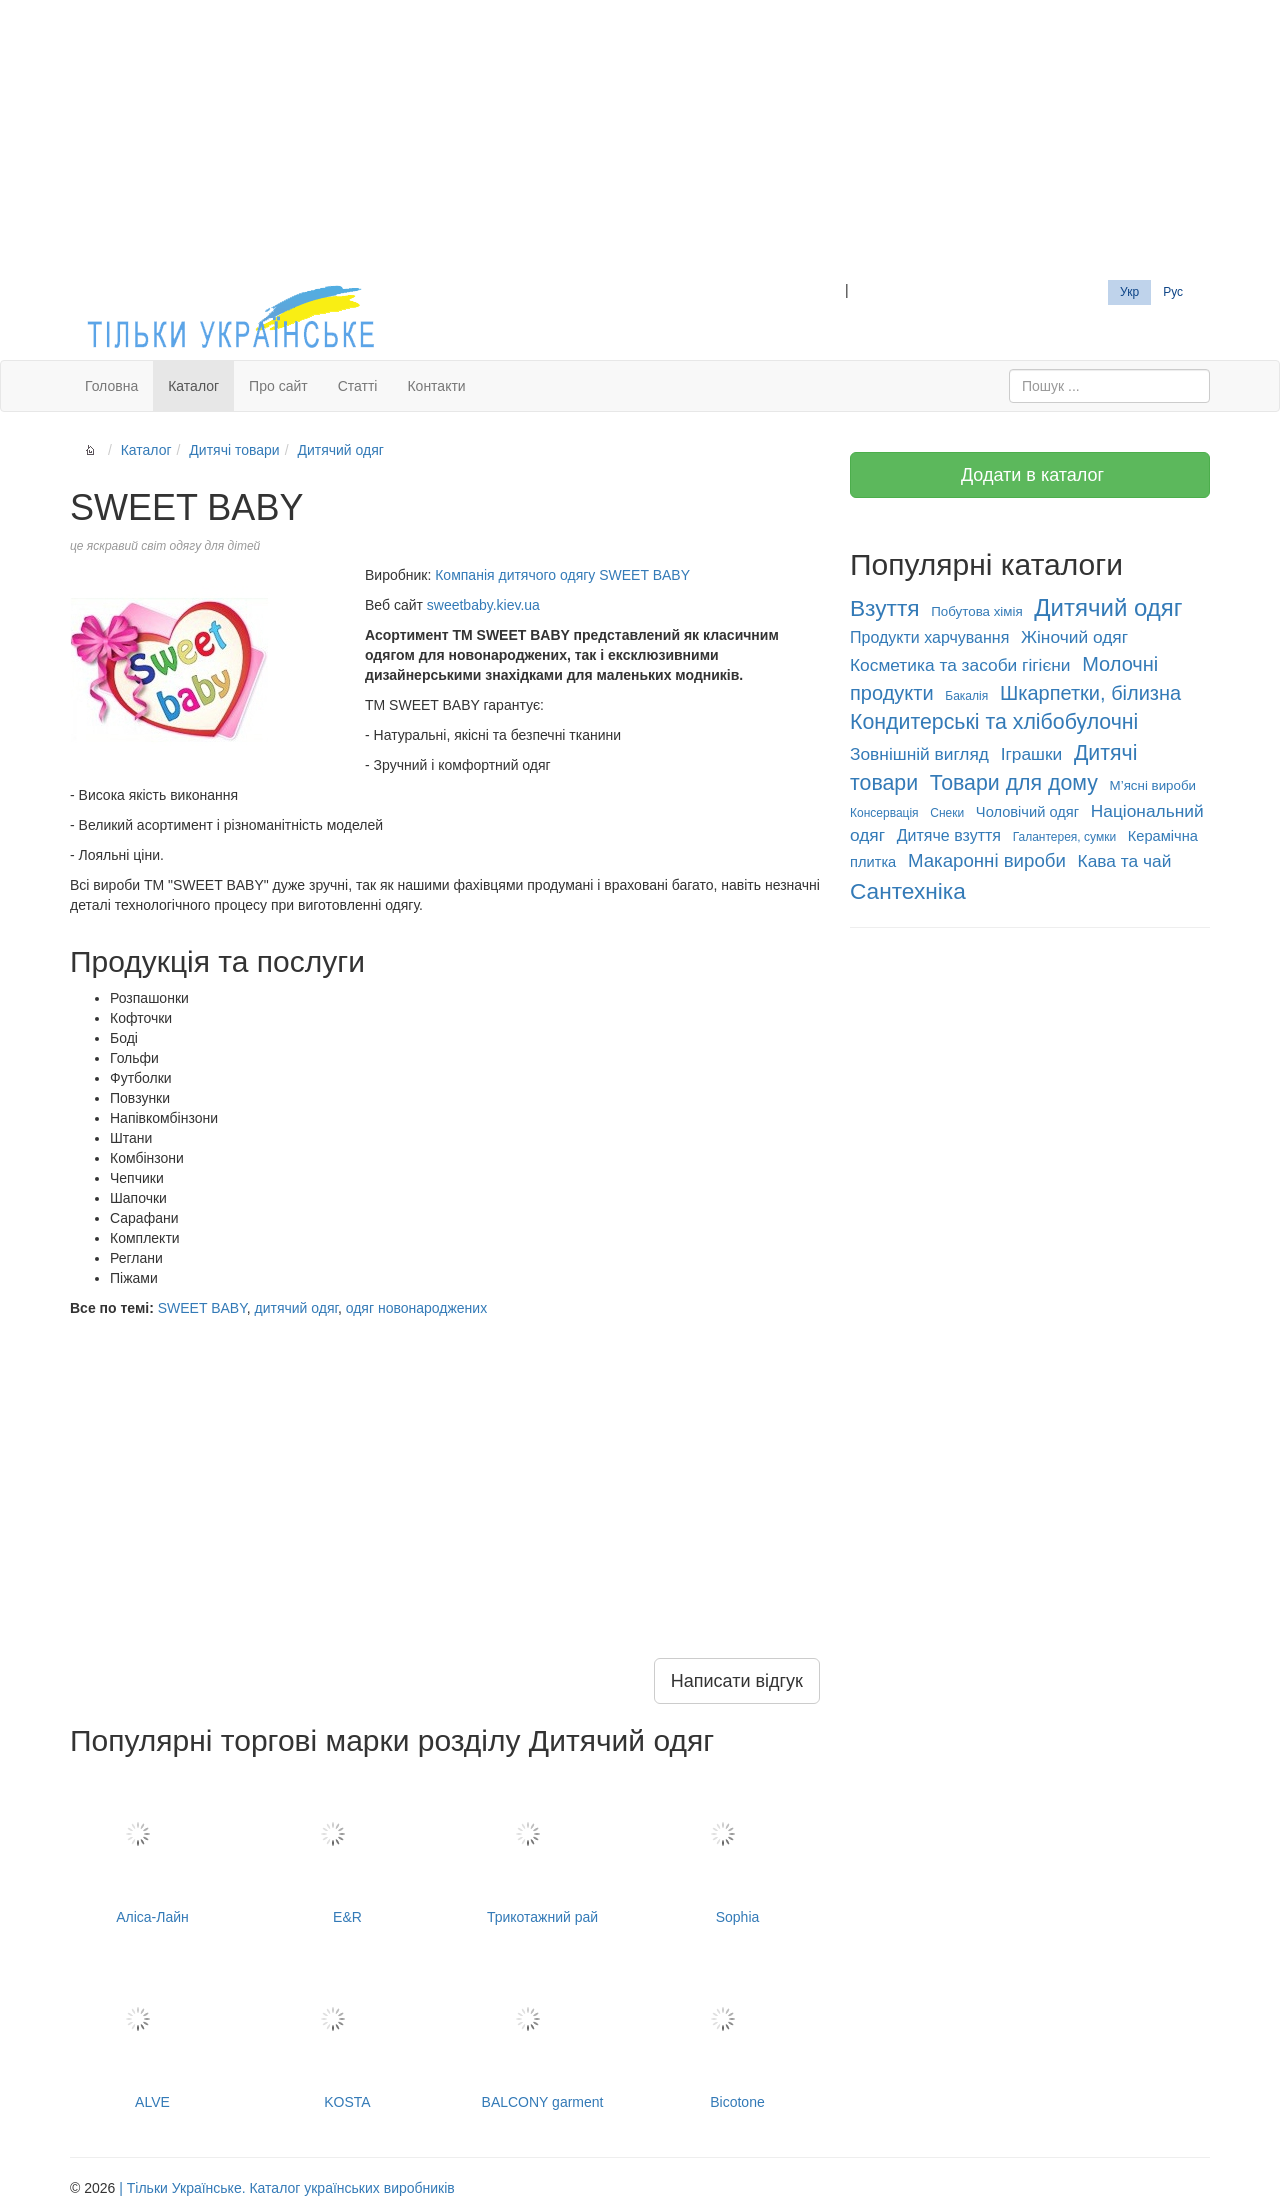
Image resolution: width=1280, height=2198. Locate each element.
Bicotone (737, 2033)
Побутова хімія (976, 611)
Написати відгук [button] (737, 1681)
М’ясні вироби (1153, 785)
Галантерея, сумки (1064, 837)
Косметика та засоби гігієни (960, 665)
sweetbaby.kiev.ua (483, 605)
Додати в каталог (1030, 475)
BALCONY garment (542, 2033)
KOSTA (347, 2033)
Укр (1129, 292)
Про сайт (278, 386)
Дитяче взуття (949, 835)
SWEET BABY (202, 1308)
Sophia (737, 1848)
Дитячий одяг (340, 450)
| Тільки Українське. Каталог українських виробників (287, 2188)
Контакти (436, 386)
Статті (358, 386)
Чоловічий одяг (1027, 812)
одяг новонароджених (416, 1308)
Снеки (947, 813)
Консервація (884, 813)
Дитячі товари (234, 450)
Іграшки (1032, 754)
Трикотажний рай (542, 1848)
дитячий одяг (295, 1308)
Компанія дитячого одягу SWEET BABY (562, 575)
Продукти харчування (929, 637)
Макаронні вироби (987, 860)
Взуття (885, 608)
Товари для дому (1014, 783)
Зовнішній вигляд (919, 754)
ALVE (152, 2033)
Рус (1173, 292)
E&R (347, 1848)
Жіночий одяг (1074, 637)
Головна (111, 386)
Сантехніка (908, 891)
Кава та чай (1125, 861)
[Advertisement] (640, 140)
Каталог (193, 386)
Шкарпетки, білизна (1090, 693)
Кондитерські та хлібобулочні (994, 722)
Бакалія (966, 696)
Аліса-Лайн (152, 1848)
